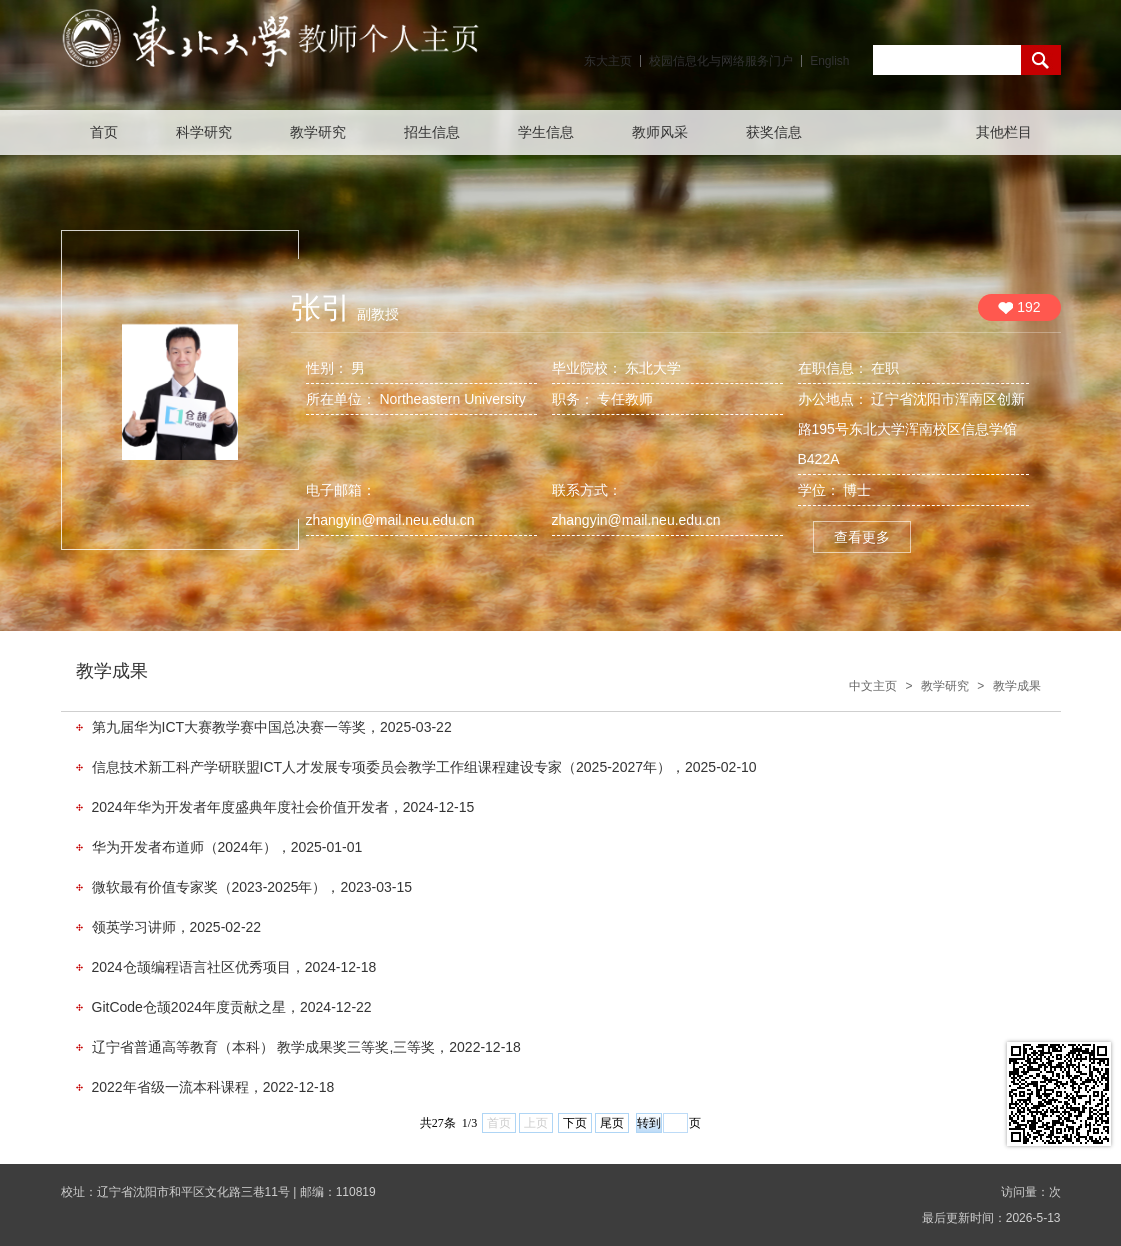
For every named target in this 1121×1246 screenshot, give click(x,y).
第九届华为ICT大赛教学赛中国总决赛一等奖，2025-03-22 (272, 727)
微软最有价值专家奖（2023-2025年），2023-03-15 (252, 887)
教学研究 (318, 132)
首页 (104, 132)
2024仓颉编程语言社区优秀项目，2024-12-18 (234, 967)
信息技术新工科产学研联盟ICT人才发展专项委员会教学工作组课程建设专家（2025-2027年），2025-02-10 (424, 767)
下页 (575, 1123)
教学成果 (1017, 686)
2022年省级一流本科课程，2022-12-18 (213, 1087)
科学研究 (204, 132)
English (829, 61)
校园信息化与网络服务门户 (721, 61)
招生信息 (432, 132)
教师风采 (660, 132)
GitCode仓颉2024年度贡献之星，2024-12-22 (232, 1007)
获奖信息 (774, 132)
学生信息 (546, 132)
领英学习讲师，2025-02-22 (177, 927)
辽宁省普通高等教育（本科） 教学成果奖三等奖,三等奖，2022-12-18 (306, 1047)
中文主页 (873, 686)
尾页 (612, 1123)
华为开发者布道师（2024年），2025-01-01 (227, 847)
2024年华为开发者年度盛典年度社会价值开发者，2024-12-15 (283, 807)
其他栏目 (1004, 132)
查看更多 (862, 537)
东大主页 (608, 61)
